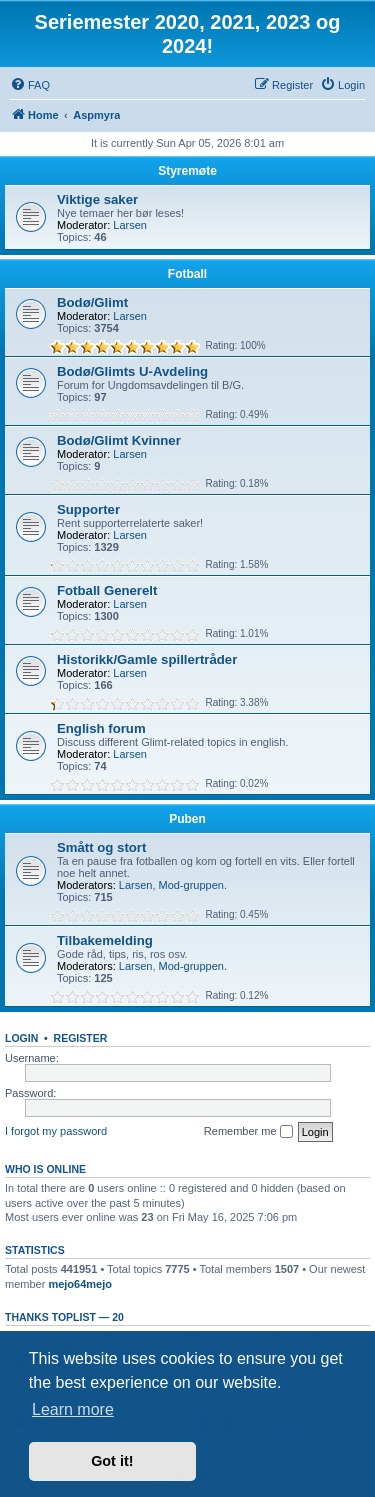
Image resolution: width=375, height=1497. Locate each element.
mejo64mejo (80, 1284)
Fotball (187, 274)
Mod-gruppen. (193, 885)
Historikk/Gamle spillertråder (147, 659)
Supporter (88, 509)
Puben (187, 819)
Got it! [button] (112, 1461)
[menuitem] (30, 85)
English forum (101, 728)
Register (81, 1038)
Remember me (248, 1132)
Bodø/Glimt (92, 302)
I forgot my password (56, 1131)
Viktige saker (97, 199)
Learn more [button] (73, 1409)
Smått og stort (101, 847)
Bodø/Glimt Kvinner (119, 440)
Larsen (130, 225)
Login (21, 1038)
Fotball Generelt (107, 590)
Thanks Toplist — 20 (64, 1317)
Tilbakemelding (105, 940)
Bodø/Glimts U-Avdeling (132, 371)
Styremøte (187, 171)
